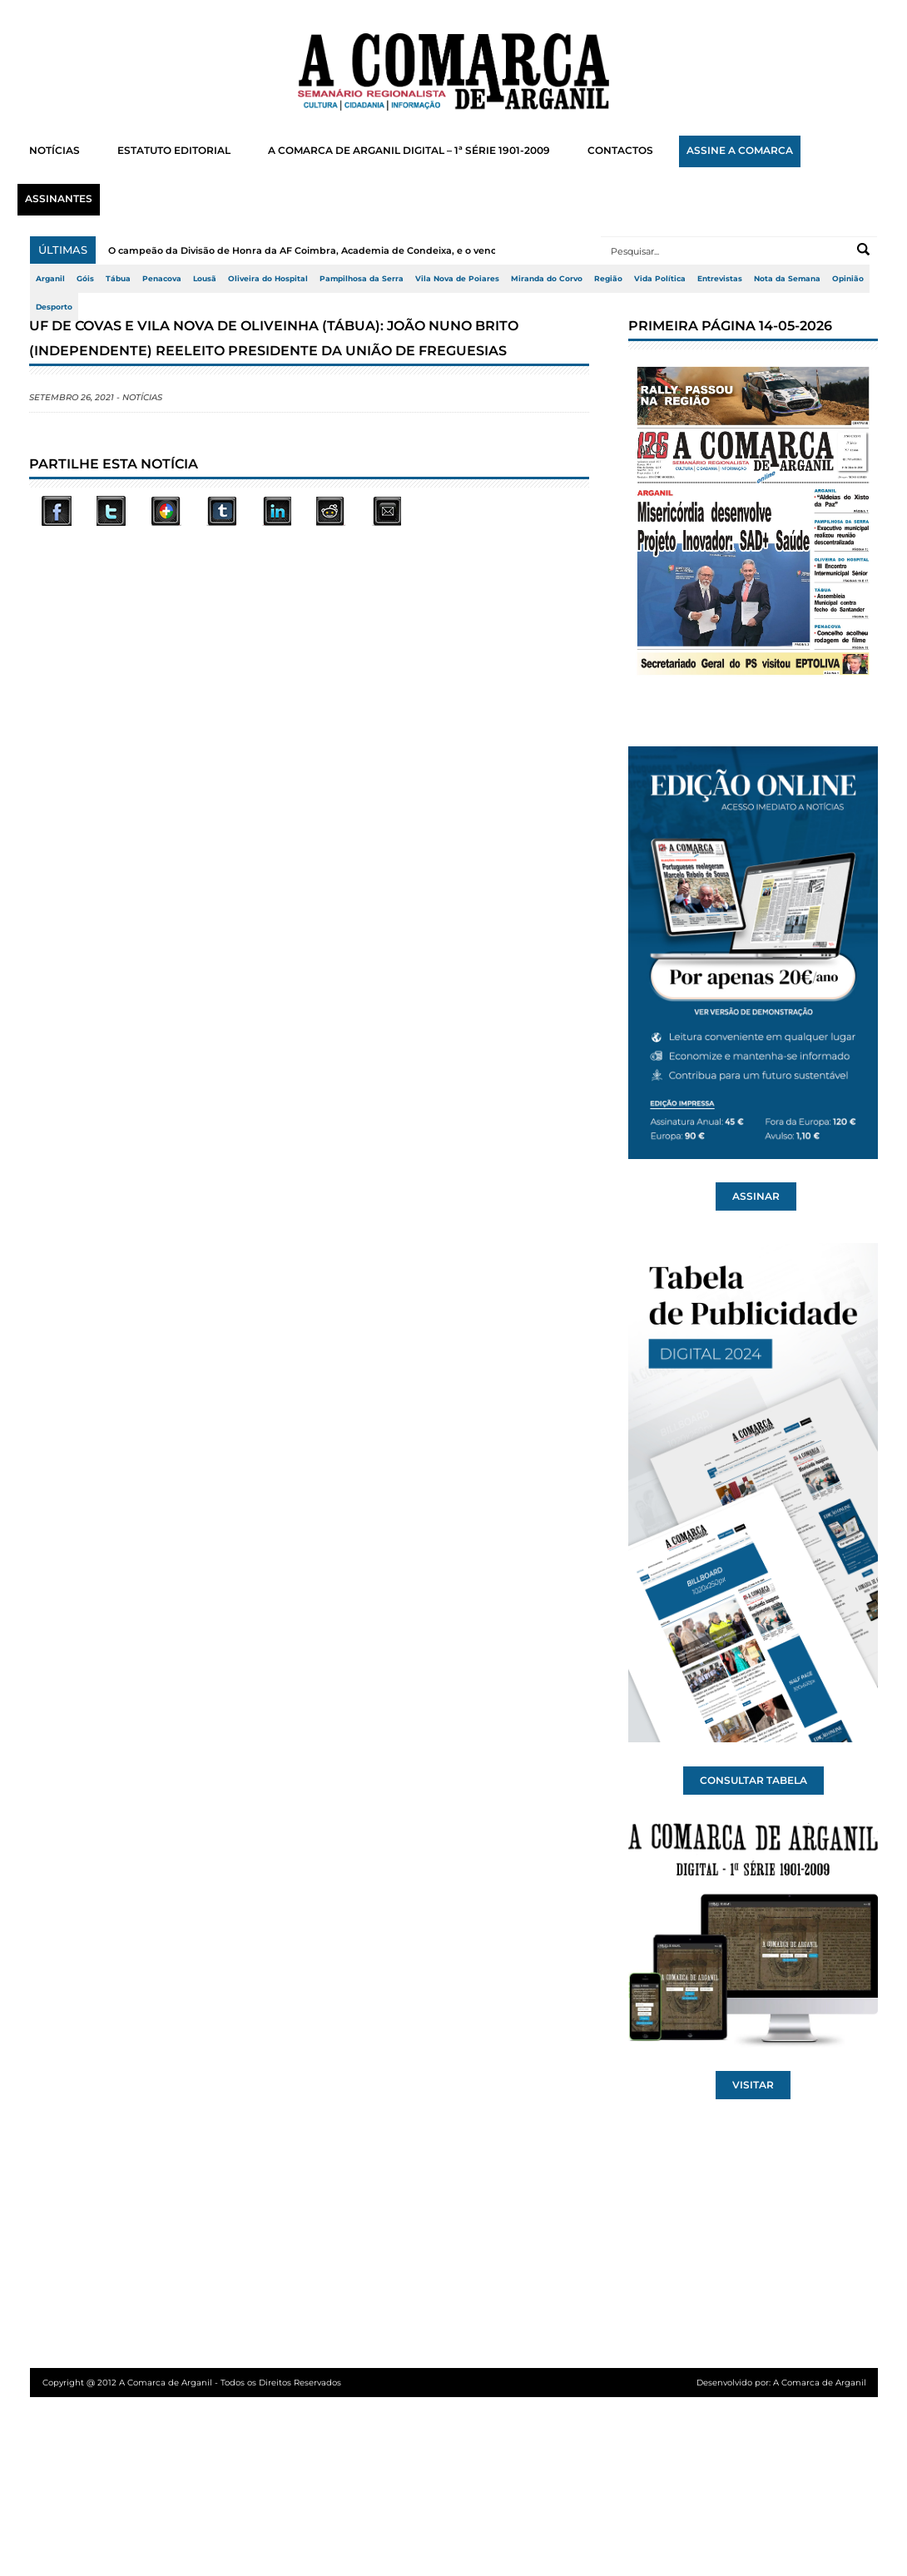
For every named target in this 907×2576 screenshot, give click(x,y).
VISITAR (753, 2085)
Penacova (161, 279)
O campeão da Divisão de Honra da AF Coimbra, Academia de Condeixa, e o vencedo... (315, 250)
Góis (85, 279)
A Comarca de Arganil (819, 2382)
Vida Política (660, 279)
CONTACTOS (620, 150)
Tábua (118, 279)
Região (608, 279)
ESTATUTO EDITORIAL (173, 150)
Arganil (50, 279)
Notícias (142, 397)
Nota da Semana (787, 279)
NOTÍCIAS (54, 150)
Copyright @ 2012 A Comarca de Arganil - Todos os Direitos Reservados (191, 2382)
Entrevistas (719, 279)
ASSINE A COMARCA (739, 150)
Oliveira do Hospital (268, 279)
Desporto (54, 307)
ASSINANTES (58, 199)
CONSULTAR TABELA (753, 1780)
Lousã (204, 279)
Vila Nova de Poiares (457, 279)
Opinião (848, 279)
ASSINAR (756, 1196)
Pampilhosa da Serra (362, 279)
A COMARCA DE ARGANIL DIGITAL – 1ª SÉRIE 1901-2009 (409, 150)
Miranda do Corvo (546, 279)
